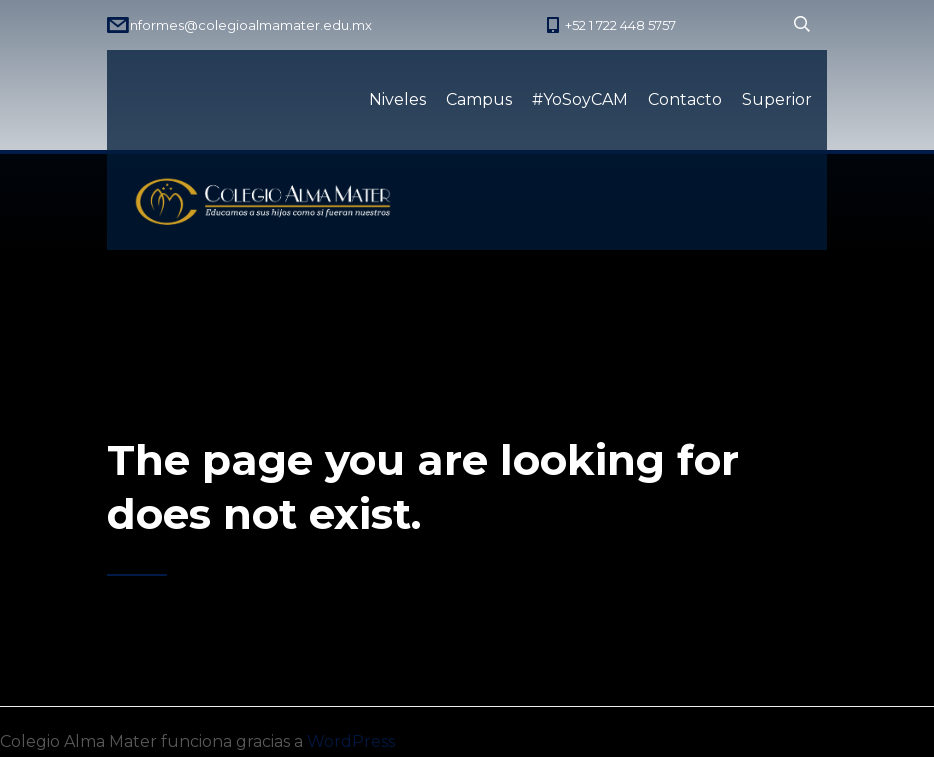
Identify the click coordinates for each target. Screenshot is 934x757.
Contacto (685, 99)
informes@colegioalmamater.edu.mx (249, 25)
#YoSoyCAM (580, 99)
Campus (479, 99)
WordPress (351, 741)
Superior (777, 99)
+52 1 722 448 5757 (620, 25)
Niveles (397, 99)
